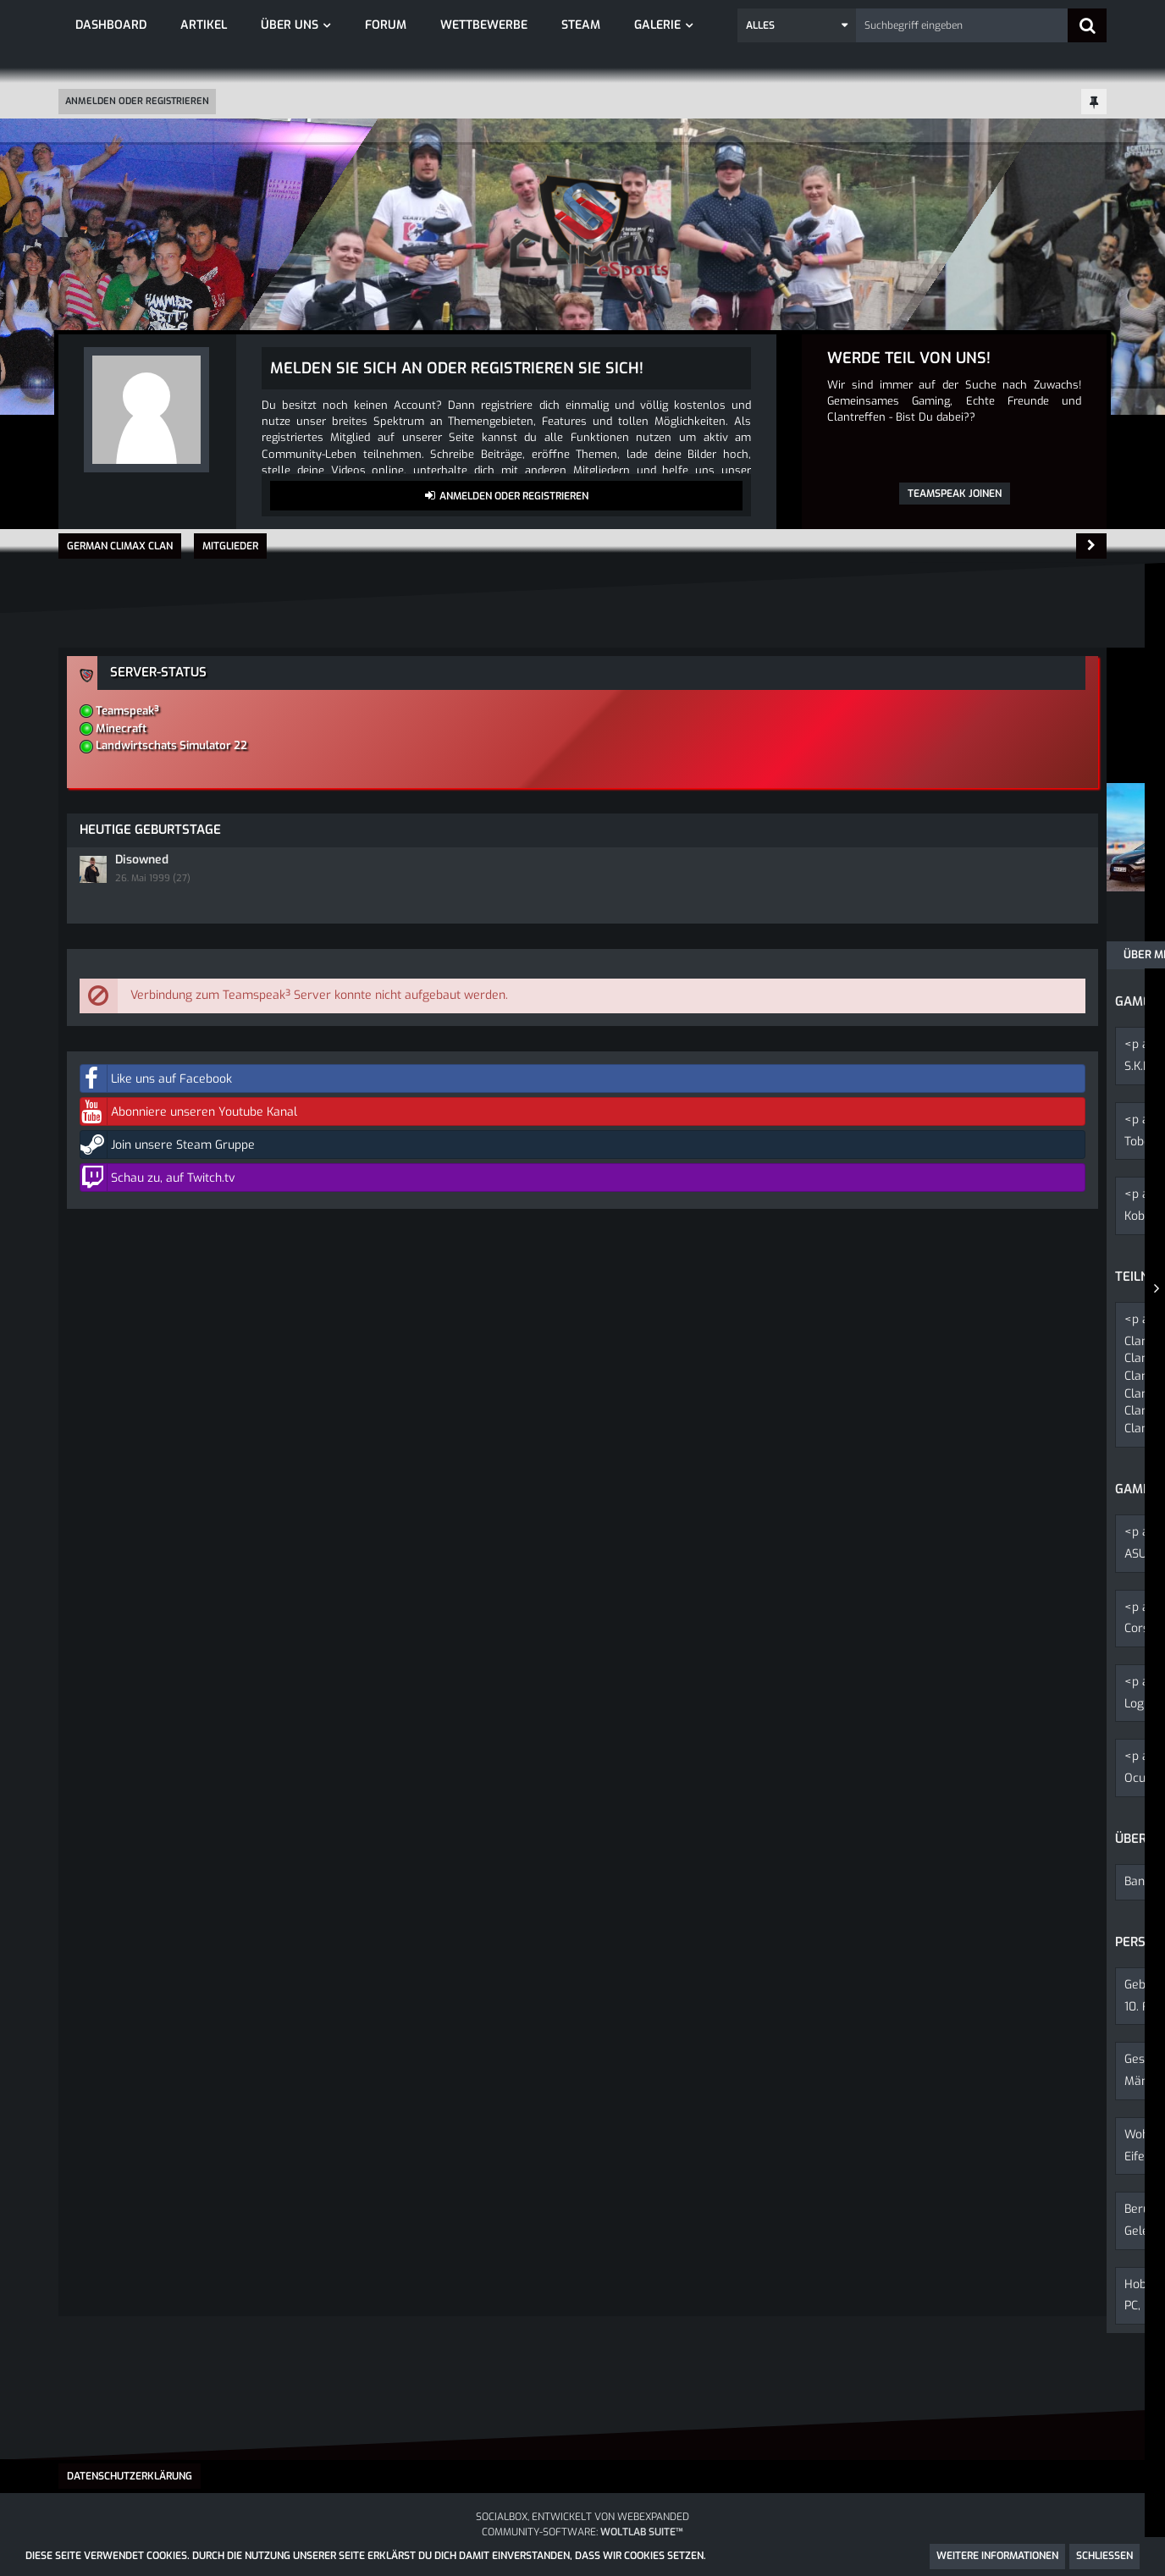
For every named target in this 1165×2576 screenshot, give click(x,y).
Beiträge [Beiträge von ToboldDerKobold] (208, 900)
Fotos (225, 1361)
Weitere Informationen (997, 2555)
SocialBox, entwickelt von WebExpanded (582, 2517)
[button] (796, 25)
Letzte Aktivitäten (312, 951)
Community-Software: (582, 2532)
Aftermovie (277, 1378)
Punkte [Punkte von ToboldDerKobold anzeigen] (399, 900)
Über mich (103, 951)
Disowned (900, 823)
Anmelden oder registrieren (137, 101)
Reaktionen (434, 951)
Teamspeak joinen (955, 493)
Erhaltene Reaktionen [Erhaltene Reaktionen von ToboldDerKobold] (305, 900)
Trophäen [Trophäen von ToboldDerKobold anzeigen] (466, 900)
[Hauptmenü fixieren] (1094, 103)
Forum (184, 1361)
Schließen (1104, 2555)
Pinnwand (195, 951)
